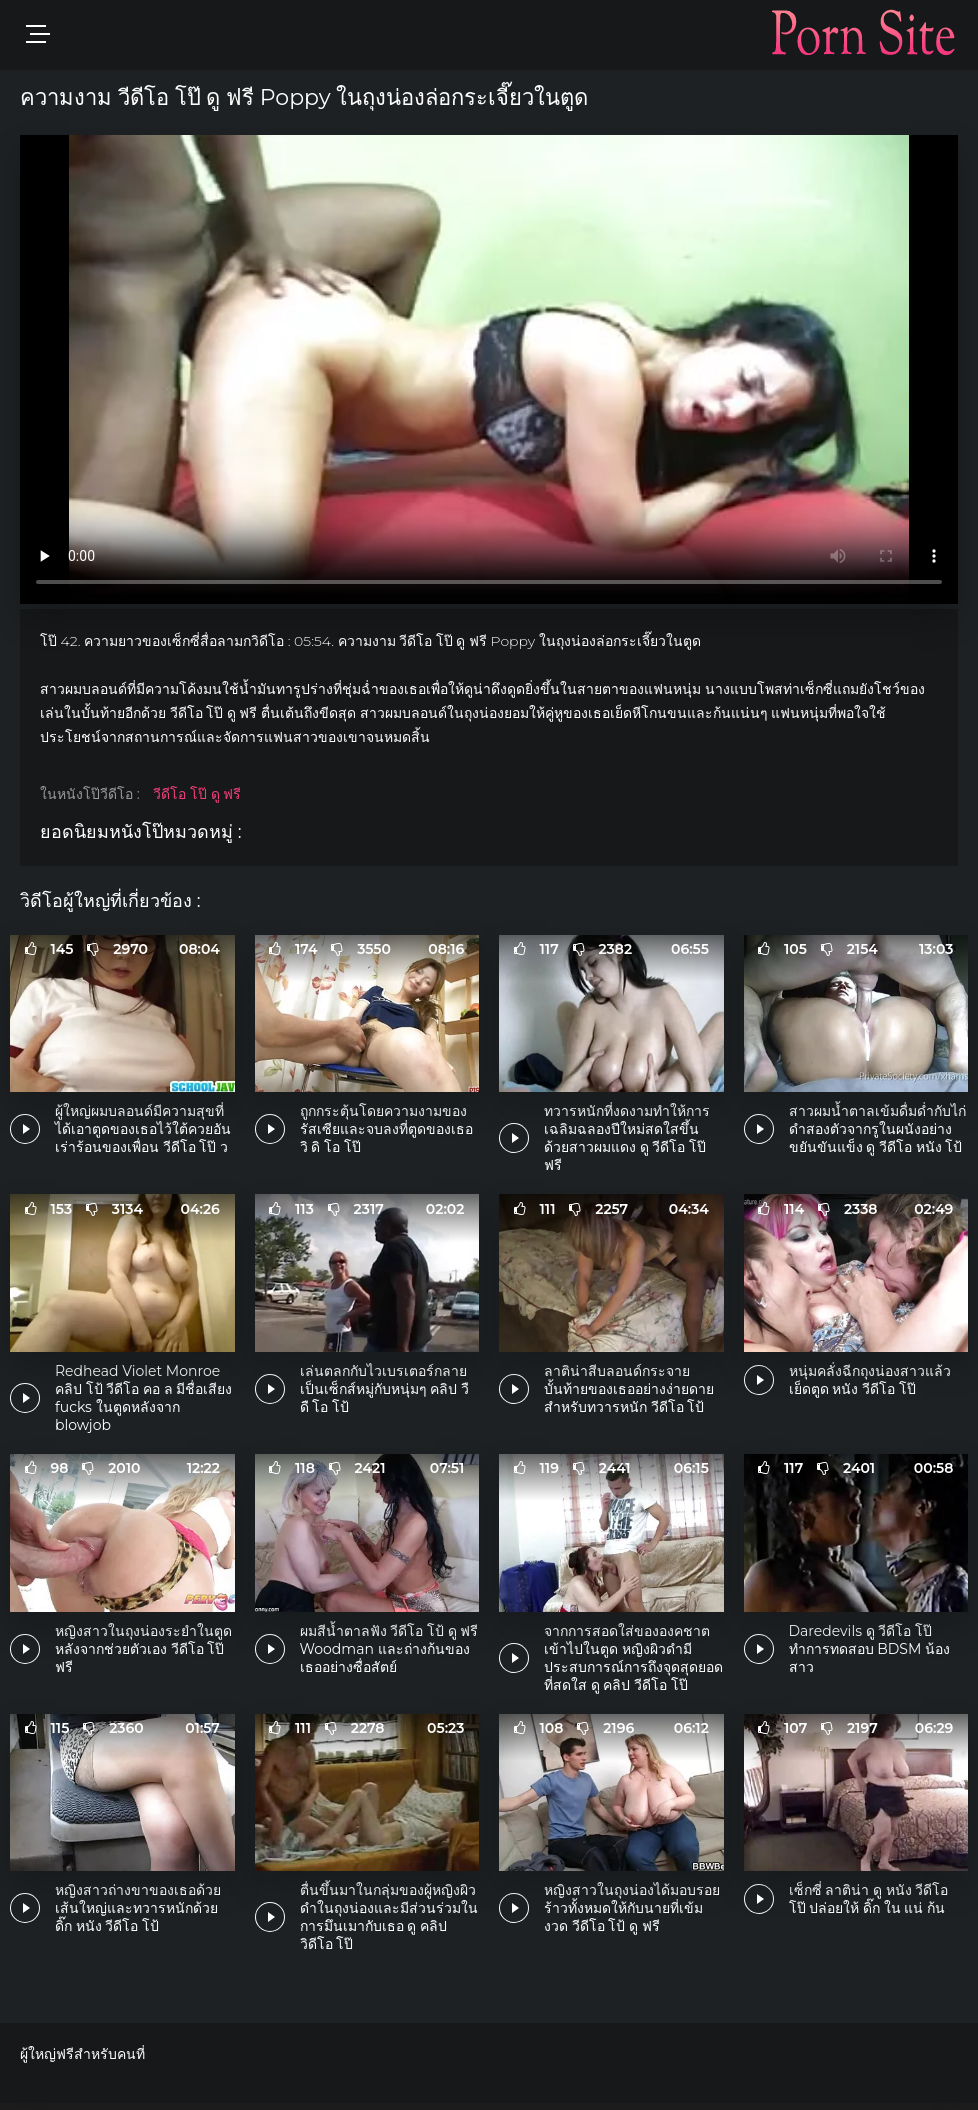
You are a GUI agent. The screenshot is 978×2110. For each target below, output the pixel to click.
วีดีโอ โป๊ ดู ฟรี (197, 794)
